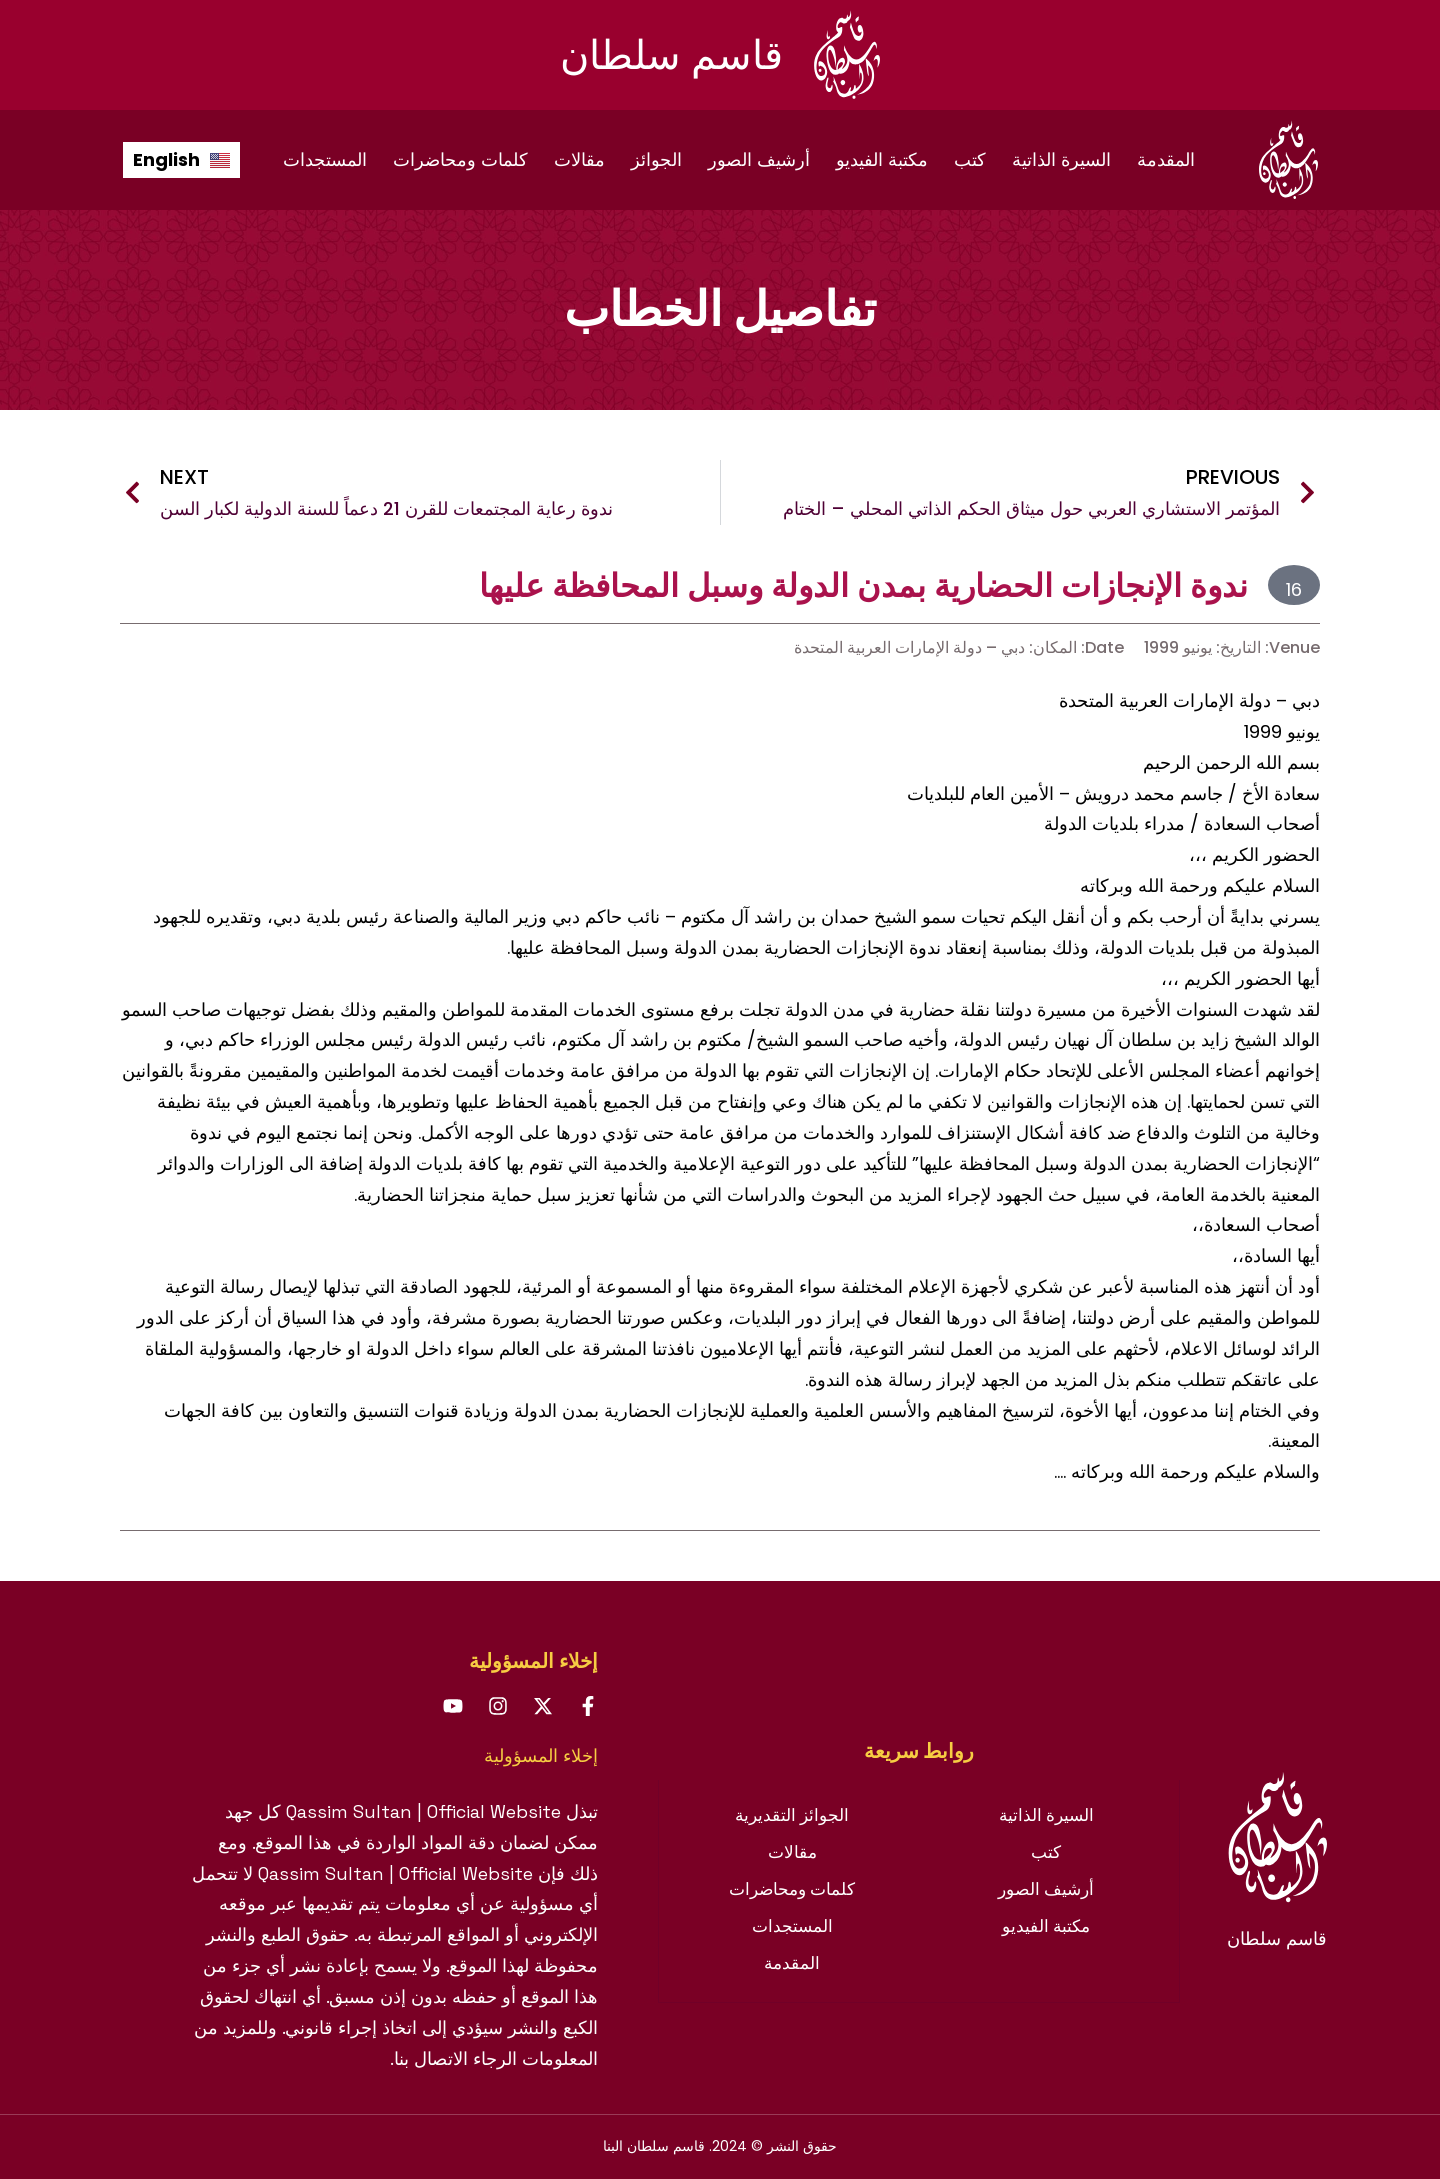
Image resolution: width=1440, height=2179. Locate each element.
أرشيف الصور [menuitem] (759, 159)
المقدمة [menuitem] (1166, 159)
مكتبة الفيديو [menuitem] (882, 159)
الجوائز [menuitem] (656, 159)
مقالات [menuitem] (579, 159)
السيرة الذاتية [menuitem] (1061, 159)
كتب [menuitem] (970, 159)
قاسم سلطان (671, 55)
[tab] (919, 1751)
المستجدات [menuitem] (325, 159)
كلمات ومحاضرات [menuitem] (460, 159)
